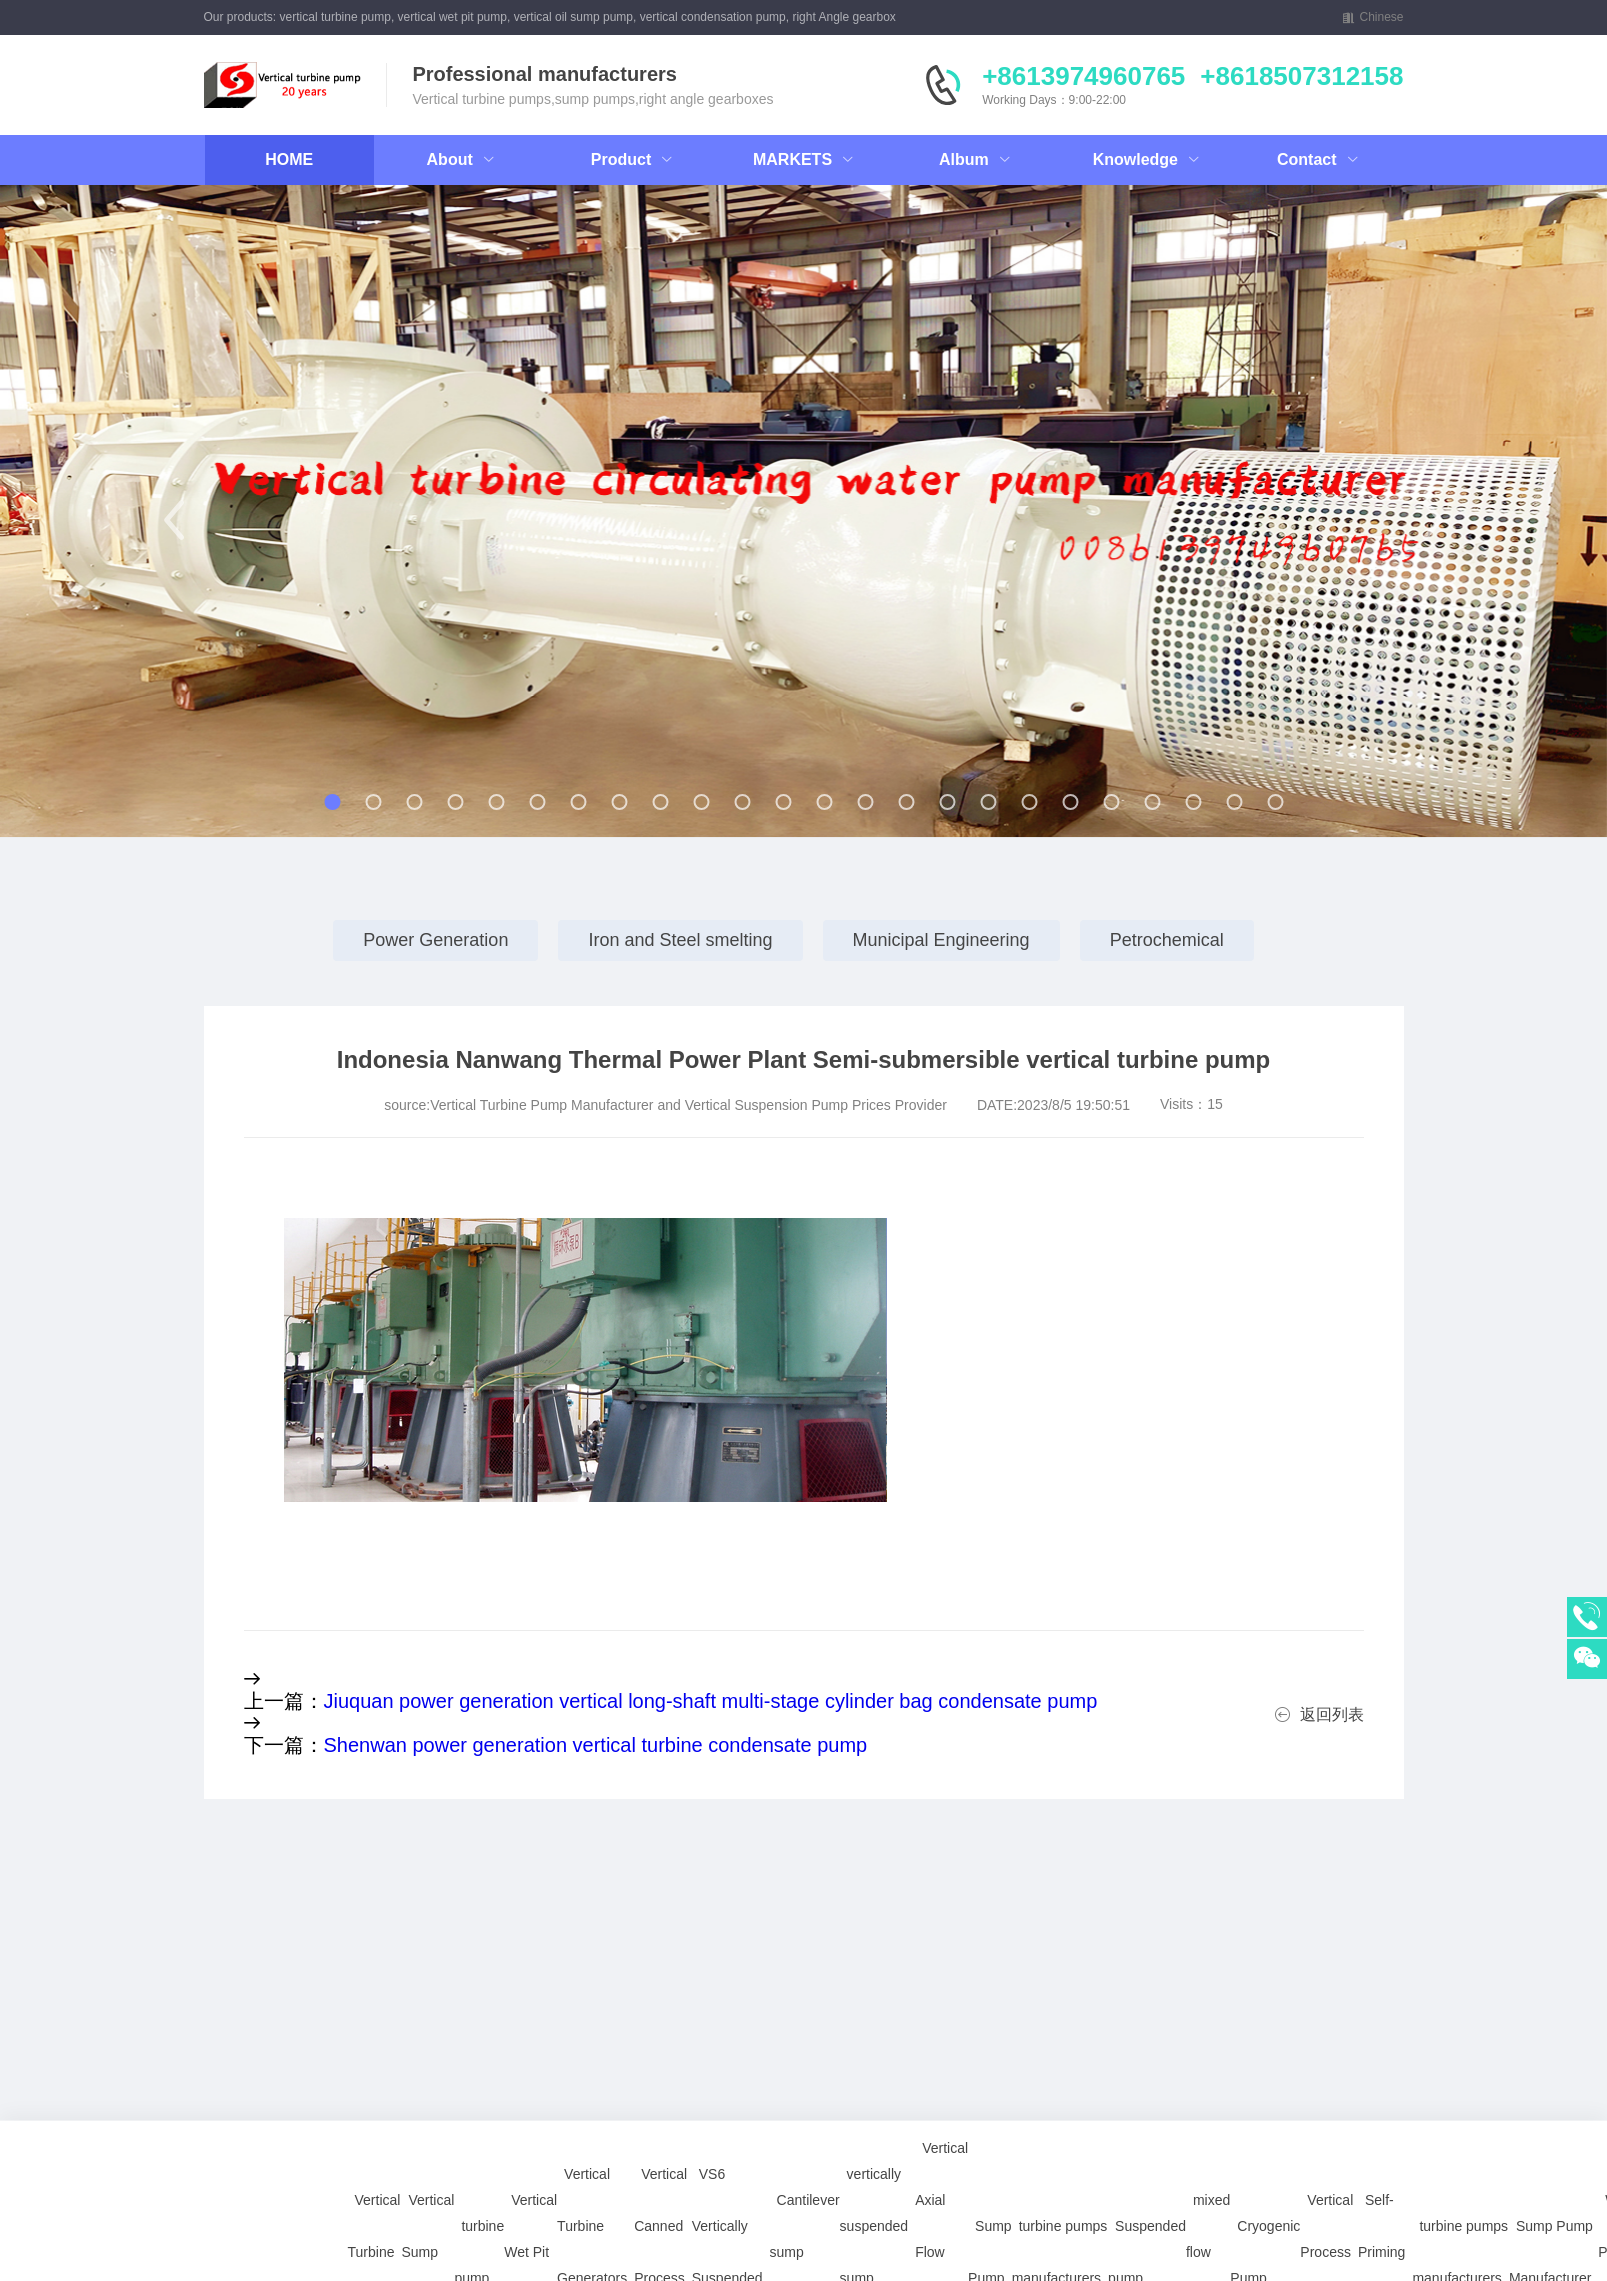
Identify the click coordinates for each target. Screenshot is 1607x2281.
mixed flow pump (1208, 2112)
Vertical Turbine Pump (374, 2112)
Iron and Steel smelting (680, 940)
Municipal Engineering (941, 940)
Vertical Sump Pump (427, 2112)
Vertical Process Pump (1326, 2112)
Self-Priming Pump (1381, 2112)
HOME (289, 159)
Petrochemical (1167, 940)
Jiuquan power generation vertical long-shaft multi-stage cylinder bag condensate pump (711, 1701)
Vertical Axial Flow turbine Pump (941, 2112)
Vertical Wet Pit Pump (530, 2112)
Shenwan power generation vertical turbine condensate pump (596, 1745)
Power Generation (435, 940)
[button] (174, 520)
